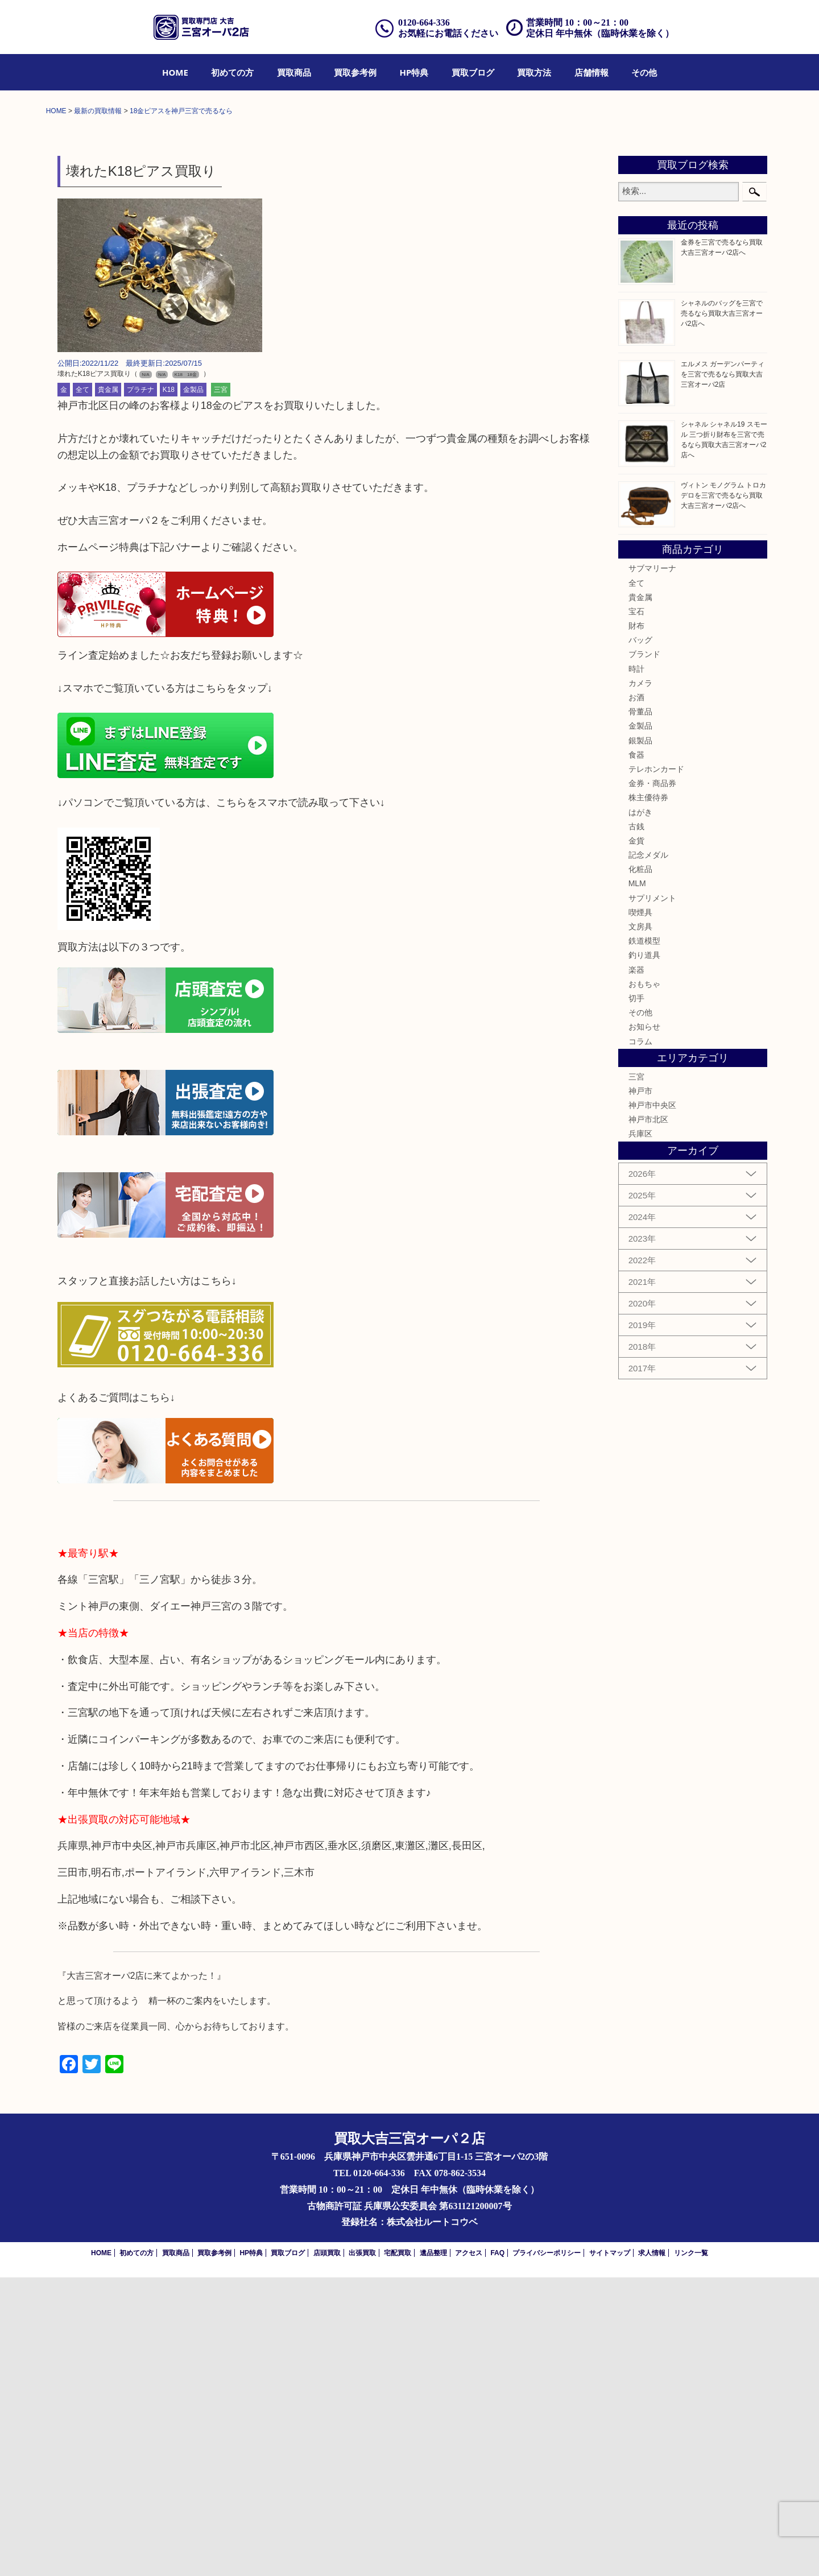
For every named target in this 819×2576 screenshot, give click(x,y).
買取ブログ (473, 72)
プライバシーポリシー (546, 2552)
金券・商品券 (652, 1081)
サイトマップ (609, 2552)
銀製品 (640, 1039)
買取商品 (294, 72)
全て (82, 688)
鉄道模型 (644, 1239)
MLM (637, 1182)
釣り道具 (644, 1254)
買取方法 (534, 72)
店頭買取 (327, 2552)
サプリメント (652, 1196)
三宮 (221, 688)
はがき (640, 1110)
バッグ (640, 938)
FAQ (497, 2552)
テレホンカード (656, 1067)
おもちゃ (644, 1282)
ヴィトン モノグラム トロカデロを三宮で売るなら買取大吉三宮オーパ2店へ (724, 794)
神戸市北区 (648, 1418)
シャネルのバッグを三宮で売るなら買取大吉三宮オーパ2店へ (722, 612)
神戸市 (640, 1389)
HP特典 (414, 72)
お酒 (636, 995)
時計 (636, 967)
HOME (175, 72)
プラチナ (140, 688)
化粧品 (640, 1167)
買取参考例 (355, 72)
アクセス (468, 2552)
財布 (636, 924)
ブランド (644, 953)
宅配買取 (397, 2552)
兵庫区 (640, 1432)
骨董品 (640, 1010)
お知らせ (644, 1325)
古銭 (636, 1125)
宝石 (636, 910)
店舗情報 (591, 72)
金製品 (193, 688)
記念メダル (648, 1153)
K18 (169, 688)
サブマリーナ (652, 866)
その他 (644, 72)
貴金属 (108, 688)
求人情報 (651, 2552)
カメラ (640, 981)
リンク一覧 (691, 2552)
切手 (636, 1296)
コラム (640, 1340)
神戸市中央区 (652, 1403)
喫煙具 (640, 1210)
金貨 (636, 1139)
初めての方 (232, 72)
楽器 (636, 1268)
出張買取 (362, 2552)
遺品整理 (433, 2552)
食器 (636, 1053)
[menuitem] (175, 72)
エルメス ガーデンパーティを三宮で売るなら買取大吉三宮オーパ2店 (722, 673)
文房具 (640, 1225)
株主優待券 (648, 1096)
